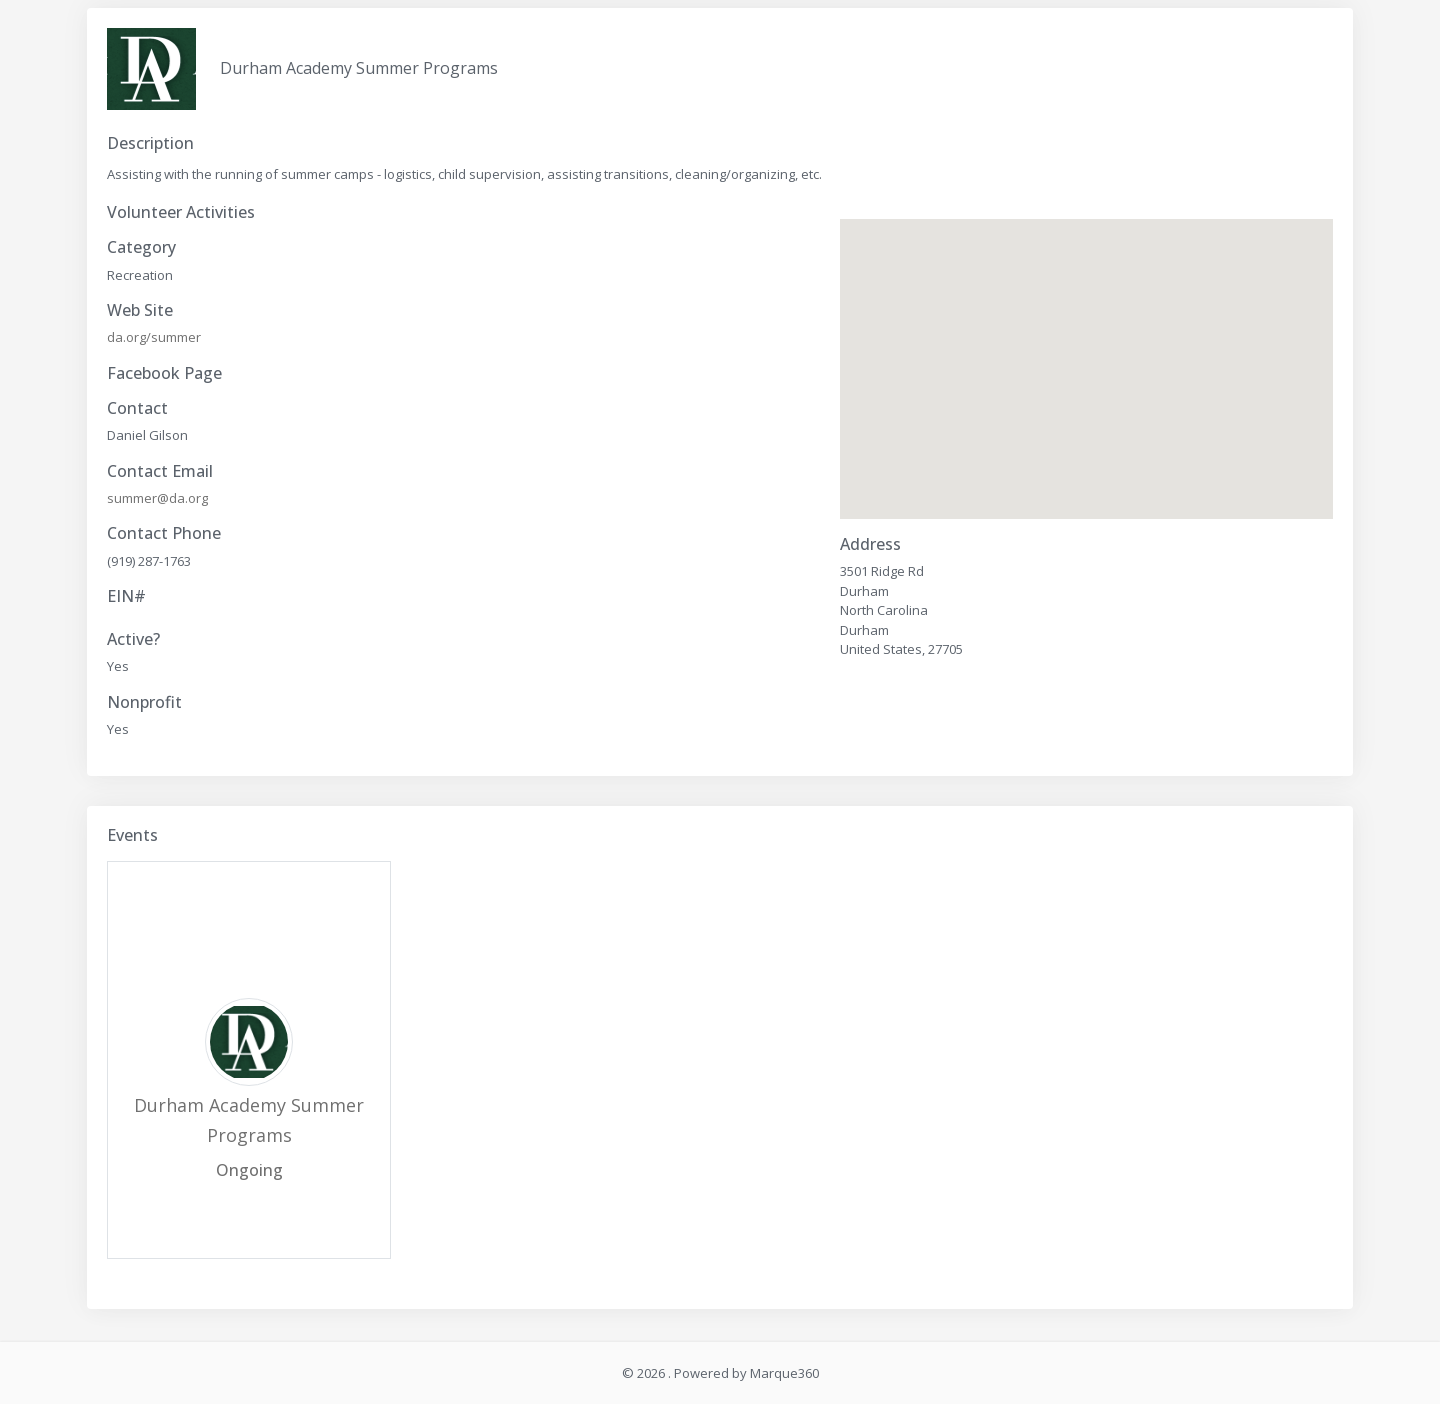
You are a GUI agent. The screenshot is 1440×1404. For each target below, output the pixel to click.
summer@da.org (157, 498)
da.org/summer (154, 337)
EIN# (126, 596)
